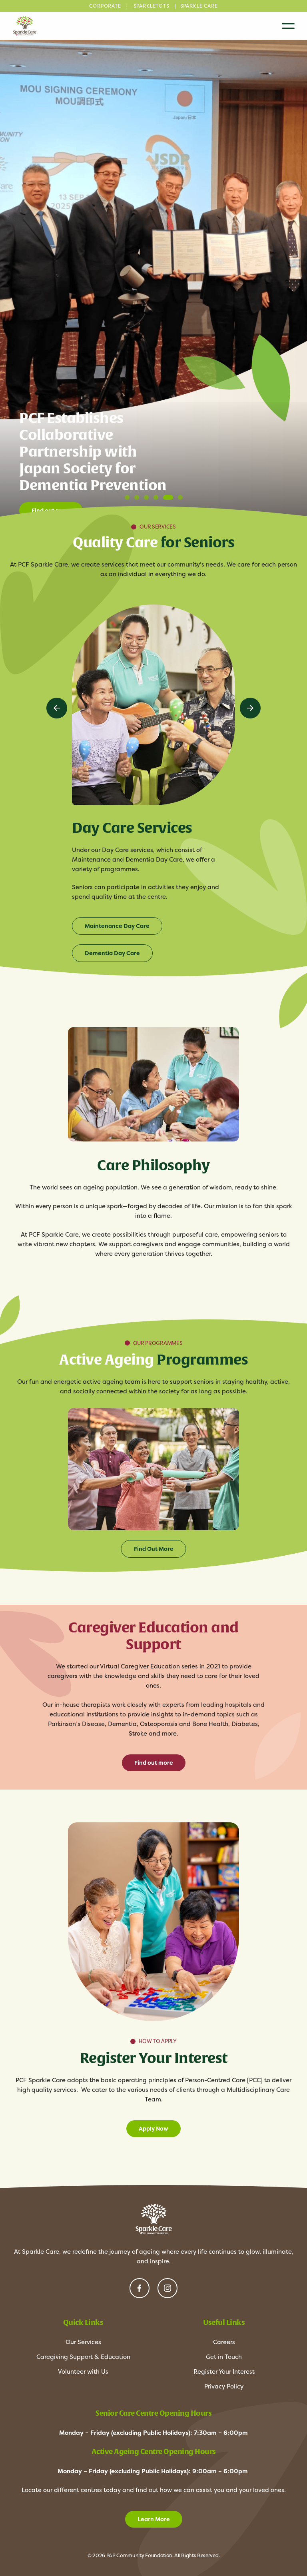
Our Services (83, 2342)
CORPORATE (105, 6)
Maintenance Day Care (117, 926)
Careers (224, 2342)
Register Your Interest (224, 2371)
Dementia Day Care (112, 953)
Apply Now (153, 2128)
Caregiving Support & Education (83, 2357)
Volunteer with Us (83, 2371)
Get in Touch (224, 2357)
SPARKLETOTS (151, 6)
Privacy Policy (223, 2386)
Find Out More (153, 1548)
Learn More (154, 2519)
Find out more (153, 1762)
